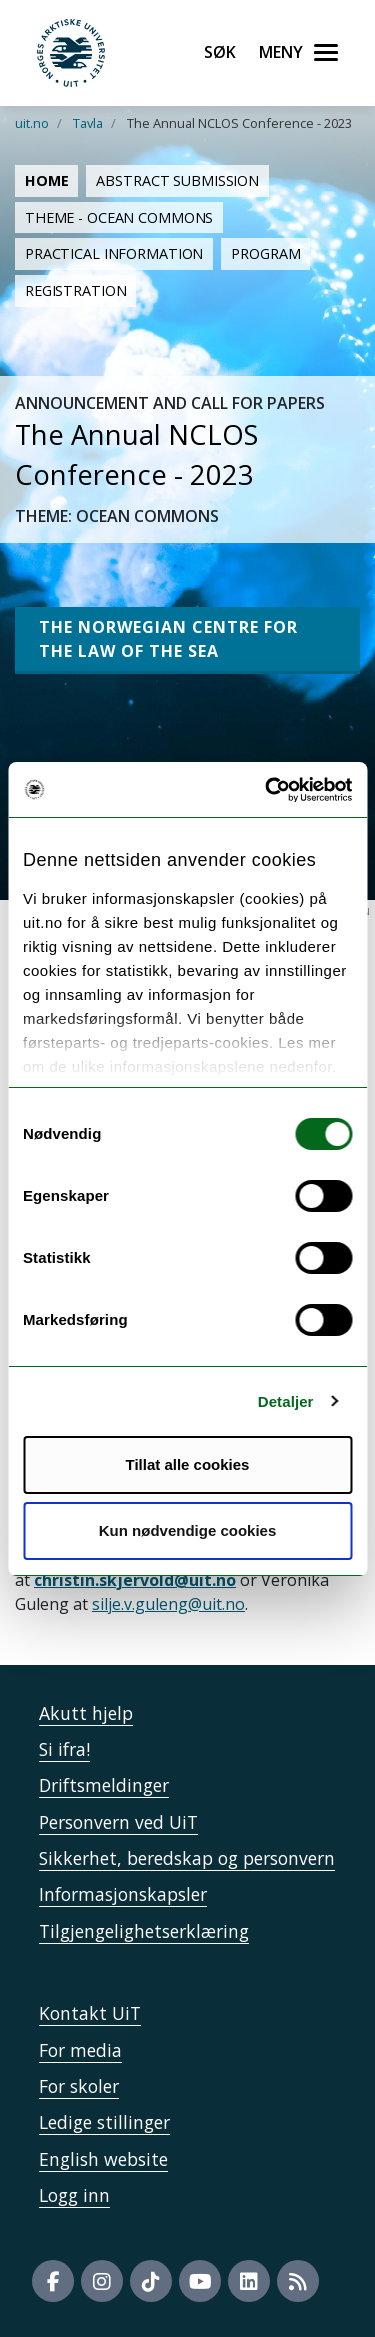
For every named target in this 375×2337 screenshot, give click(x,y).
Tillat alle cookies (188, 1464)
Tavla (88, 123)
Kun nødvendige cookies (188, 1530)
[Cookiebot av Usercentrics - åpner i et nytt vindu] (267, 790)
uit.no (32, 123)
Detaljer (286, 1401)
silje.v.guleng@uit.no (168, 1604)
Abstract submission (177, 180)
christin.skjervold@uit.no (135, 1580)
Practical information (114, 253)
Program (265, 253)
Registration (75, 290)
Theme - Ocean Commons (119, 217)
